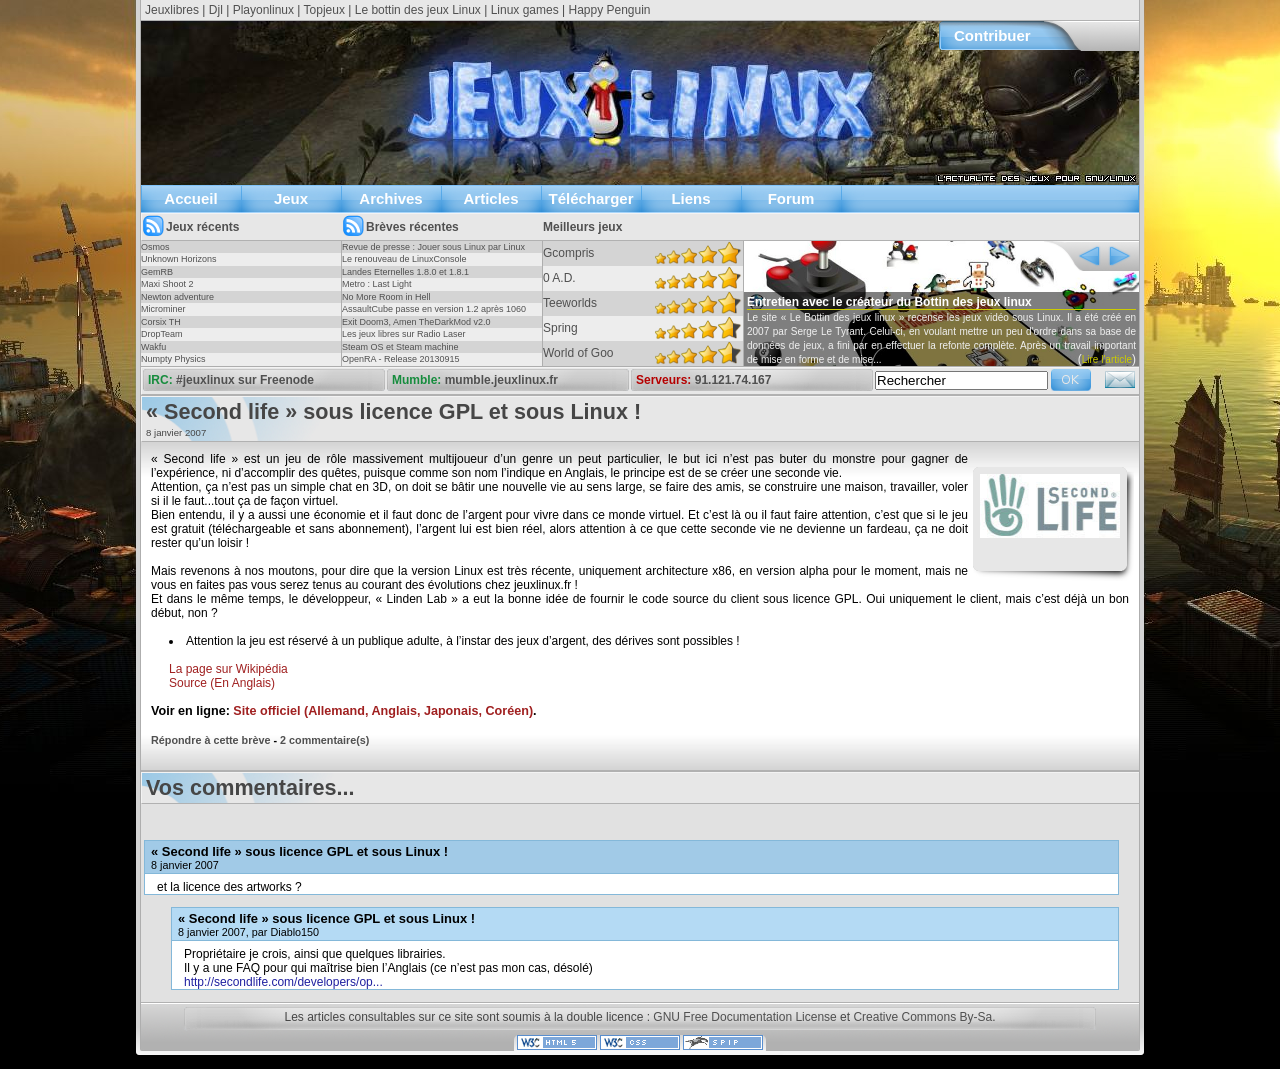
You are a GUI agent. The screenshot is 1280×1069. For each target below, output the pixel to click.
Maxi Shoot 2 (167, 284)
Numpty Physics (173, 359)
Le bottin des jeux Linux (418, 10)
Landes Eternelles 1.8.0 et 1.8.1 (405, 272)
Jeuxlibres (172, 10)
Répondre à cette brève (210, 740)
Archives (390, 198)
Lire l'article (1107, 359)
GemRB (157, 272)
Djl (216, 10)
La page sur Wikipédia (228, 669)
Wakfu (153, 347)
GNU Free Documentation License (744, 1017)
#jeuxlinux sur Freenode (245, 380)
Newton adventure (177, 297)
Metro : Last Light (377, 284)
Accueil (190, 198)
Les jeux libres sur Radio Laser (404, 334)
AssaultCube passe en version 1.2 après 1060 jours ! (434, 315)
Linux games (525, 10)
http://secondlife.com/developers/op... (283, 982)
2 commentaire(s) (324, 740)
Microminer (163, 309)
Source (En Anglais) (222, 683)
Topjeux (324, 10)
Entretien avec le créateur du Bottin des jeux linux (889, 302)
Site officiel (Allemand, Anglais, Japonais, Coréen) (383, 711)
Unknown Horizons (179, 259)
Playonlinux (263, 10)
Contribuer (992, 35)
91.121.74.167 (733, 380)
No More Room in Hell (386, 297)
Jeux (291, 198)
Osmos (155, 247)
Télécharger (590, 198)
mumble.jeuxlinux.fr (501, 380)
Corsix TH (161, 322)
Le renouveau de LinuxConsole (404, 259)
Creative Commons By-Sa (922, 1017)
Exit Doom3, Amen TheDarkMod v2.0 (416, 322)
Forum (791, 198)
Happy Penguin (609, 10)
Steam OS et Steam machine (400, 347)
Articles (490, 198)
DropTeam (162, 334)
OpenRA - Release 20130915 (401, 359)
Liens (690, 198)
